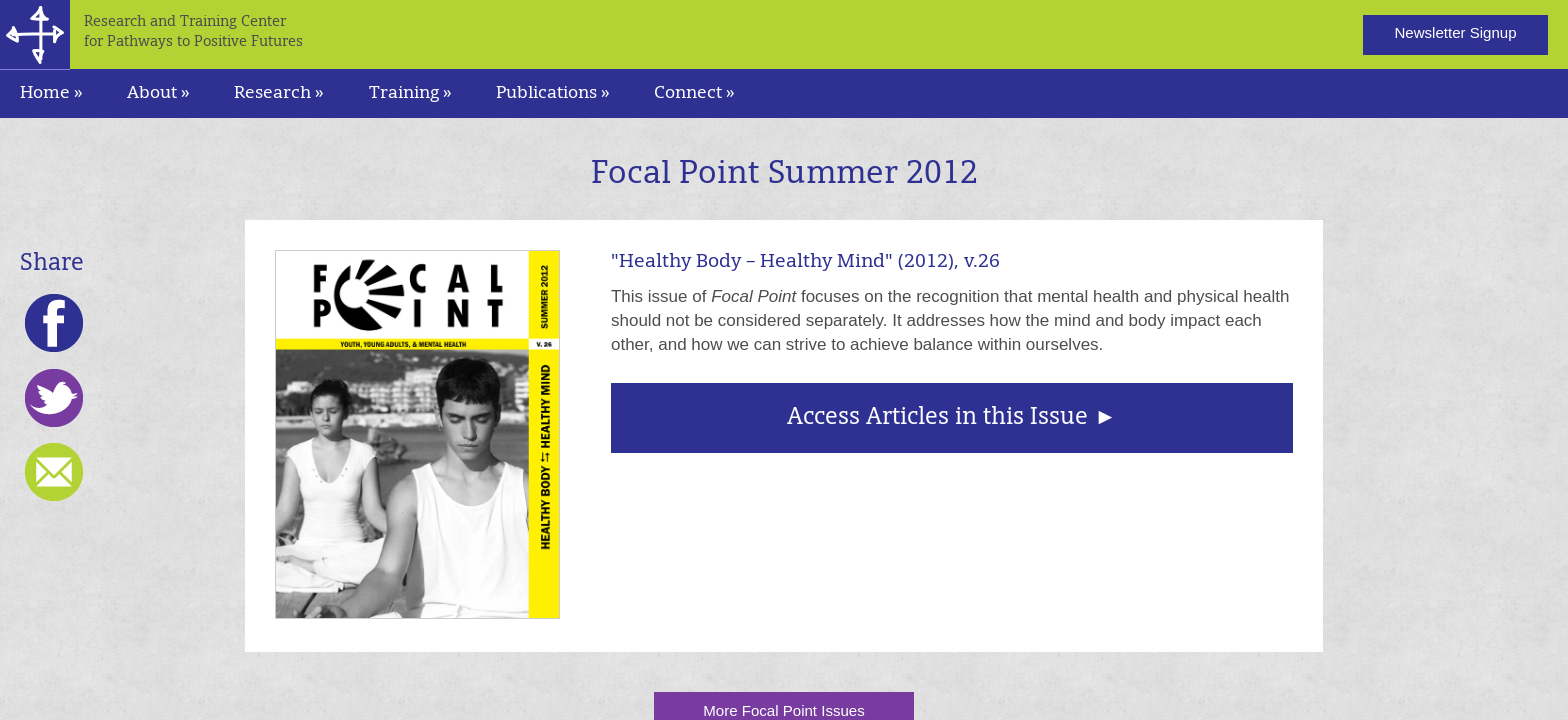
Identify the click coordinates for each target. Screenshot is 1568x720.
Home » (51, 93)
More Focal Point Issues (783, 710)
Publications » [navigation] (553, 93)
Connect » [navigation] (694, 93)
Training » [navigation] (410, 93)
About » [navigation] (158, 93)
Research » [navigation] (279, 93)
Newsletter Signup (1455, 32)
